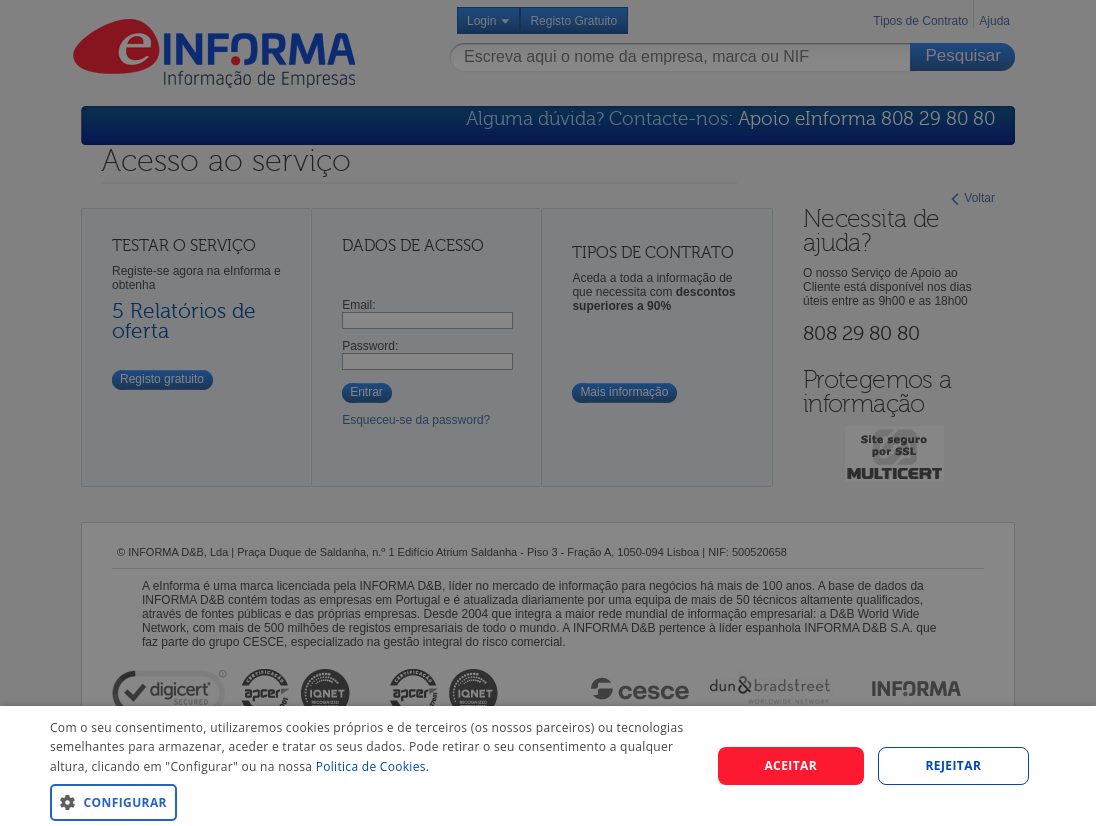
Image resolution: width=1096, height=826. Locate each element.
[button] (370, 801)
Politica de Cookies (371, 766)
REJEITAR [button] (954, 765)
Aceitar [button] (790, 765)
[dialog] (548, 413)
